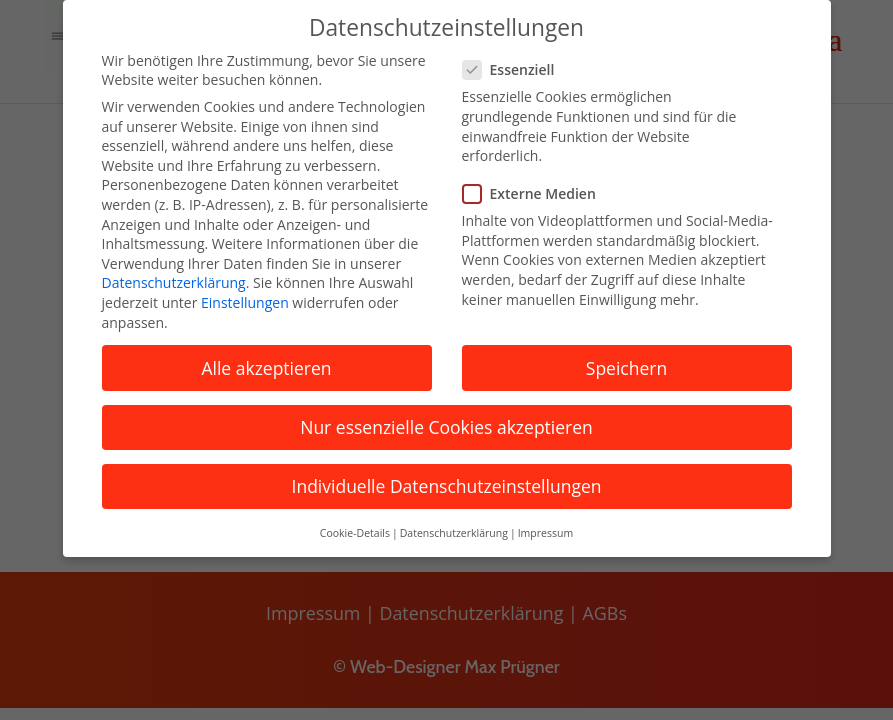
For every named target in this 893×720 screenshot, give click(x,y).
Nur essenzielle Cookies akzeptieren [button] (446, 427)
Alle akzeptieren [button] (266, 368)
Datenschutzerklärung (174, 282)
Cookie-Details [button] (355, 533)
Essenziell (517, 69)
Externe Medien (537, 193)
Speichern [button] (626, 368)
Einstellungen (245, 302)
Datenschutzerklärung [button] (454, 533)
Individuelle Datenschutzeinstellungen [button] (447, 486)
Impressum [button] (545, 533)
